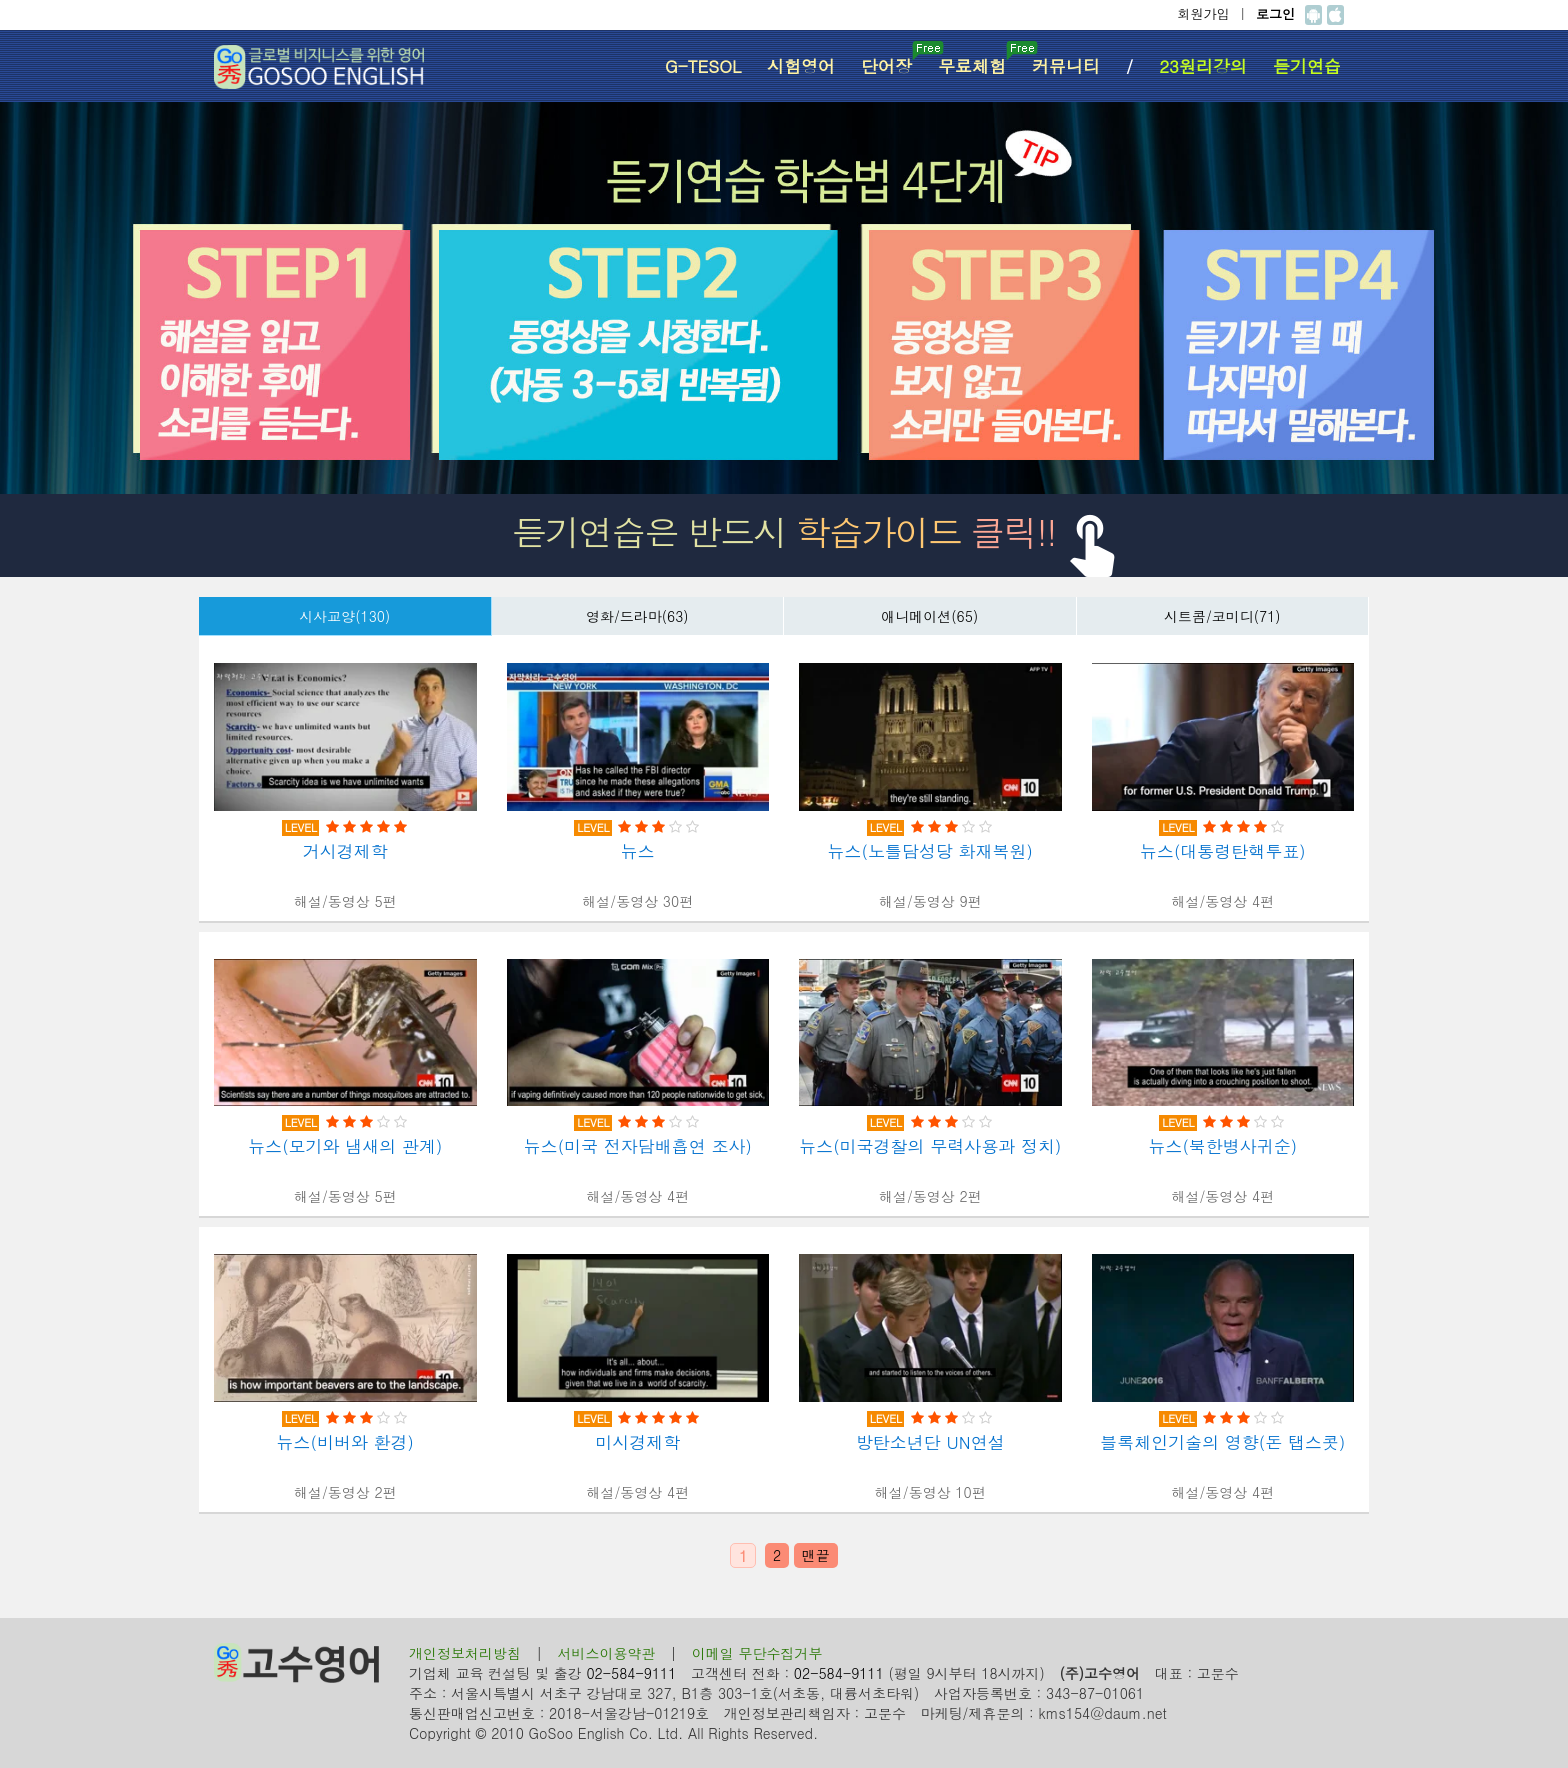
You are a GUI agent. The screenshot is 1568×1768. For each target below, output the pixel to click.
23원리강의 (1203, 66)
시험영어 (801, 66)
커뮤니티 (1066, 66)
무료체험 (978, 59)
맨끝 (816, 1555)
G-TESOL (703, 66)
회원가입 (1204, 13)
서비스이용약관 (606, 1653)
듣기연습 (1307, 66)
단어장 (893, 59)
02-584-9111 (631, 1673)
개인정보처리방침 (465, 1653)
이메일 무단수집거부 (757, 1653)
